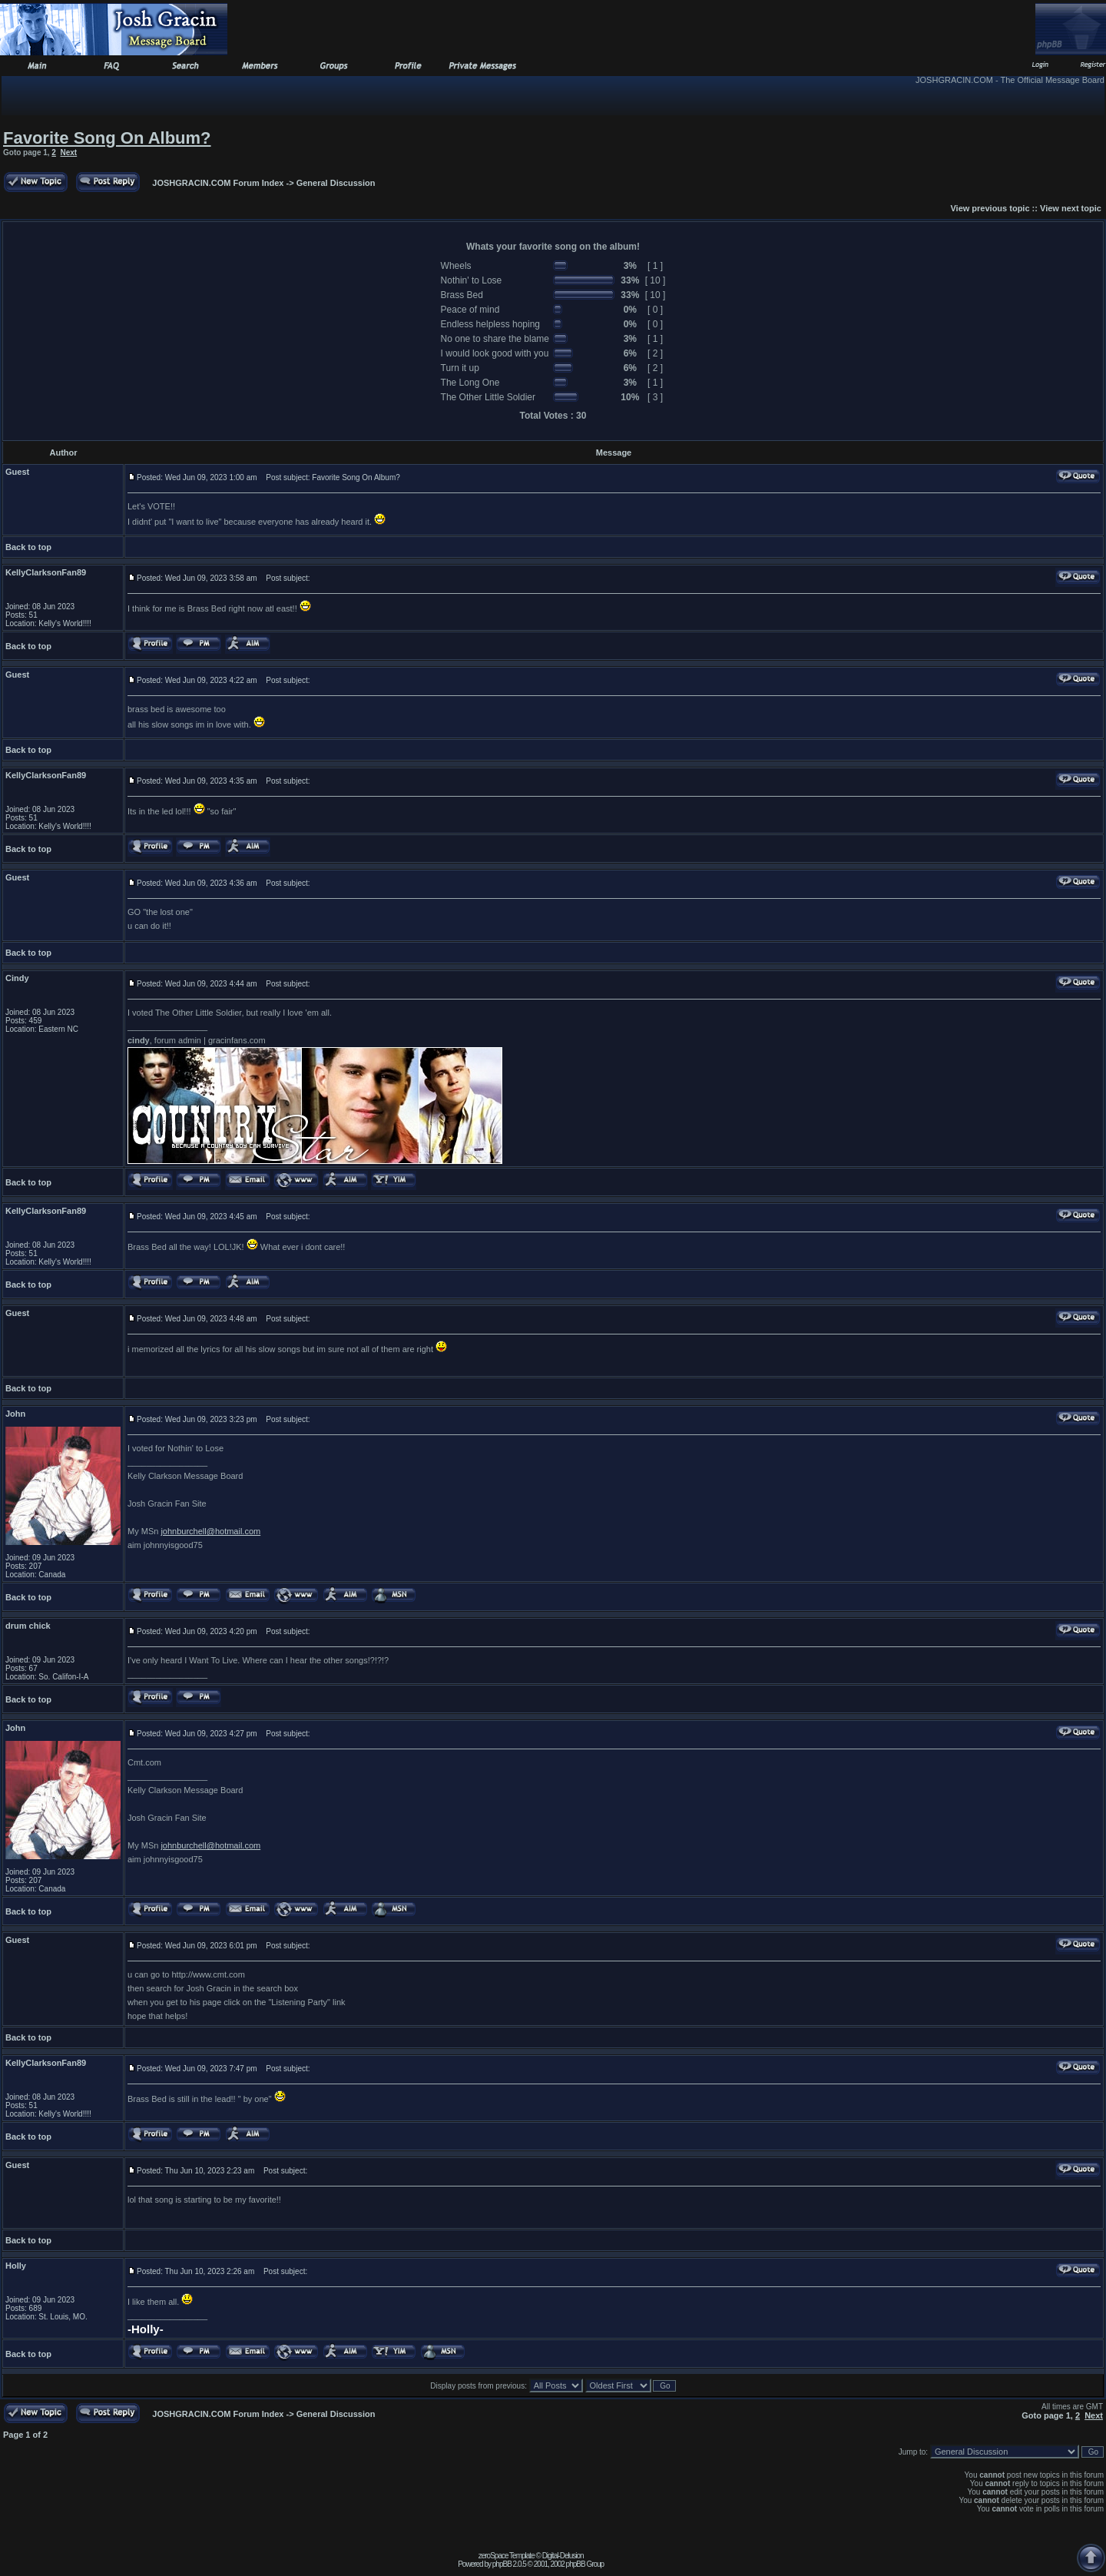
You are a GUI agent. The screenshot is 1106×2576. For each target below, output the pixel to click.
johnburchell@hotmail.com (210, 1531)
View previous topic (989, 208)
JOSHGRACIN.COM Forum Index (217, 182)
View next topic (1070, 208)
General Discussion (336, 182)
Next (68, 152)
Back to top (28, 547)
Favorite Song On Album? (107, 138)
